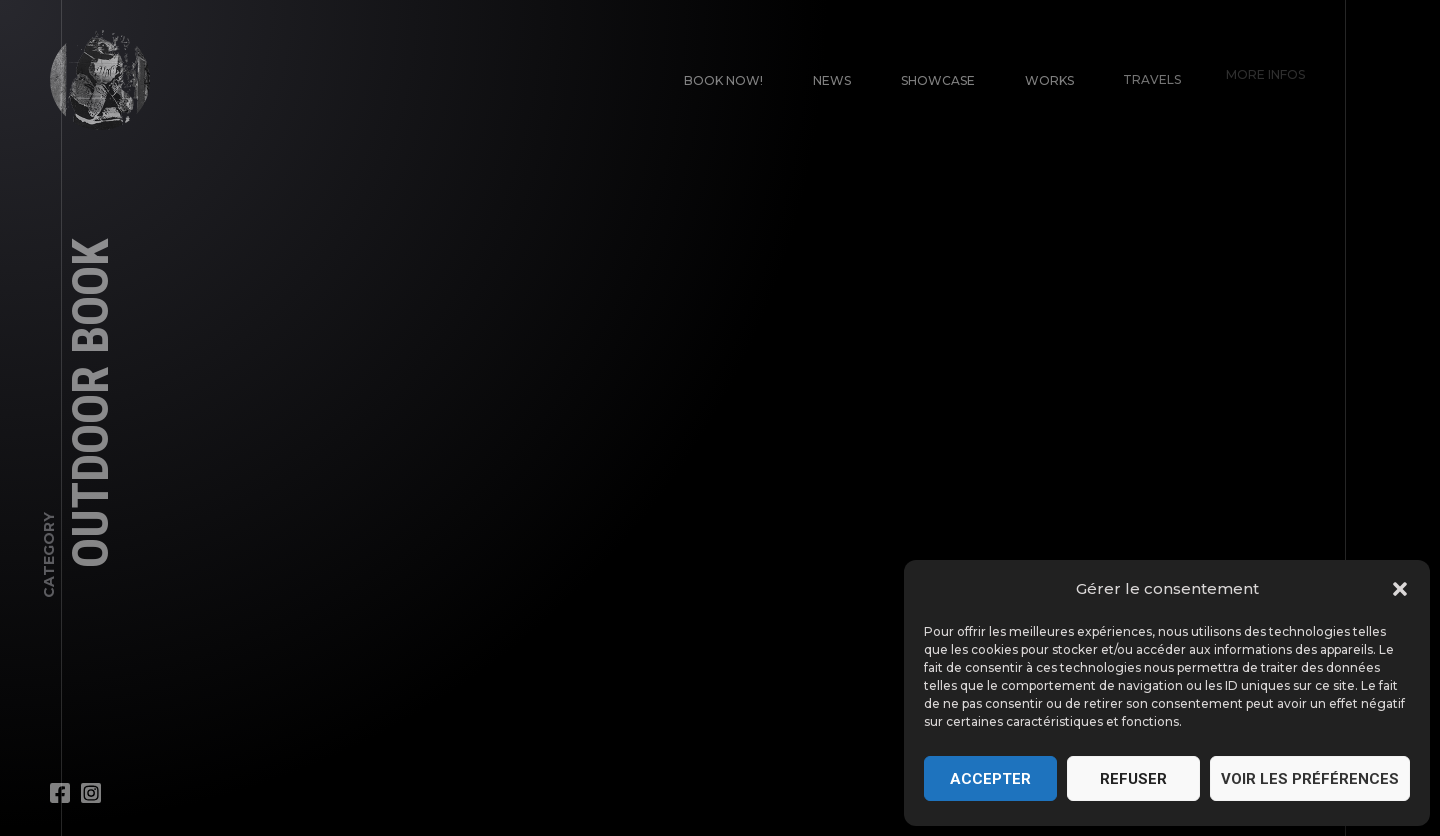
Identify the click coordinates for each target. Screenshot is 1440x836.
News (832, 80)
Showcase (937, 79)
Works (1044, 74)
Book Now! (723, 80)
